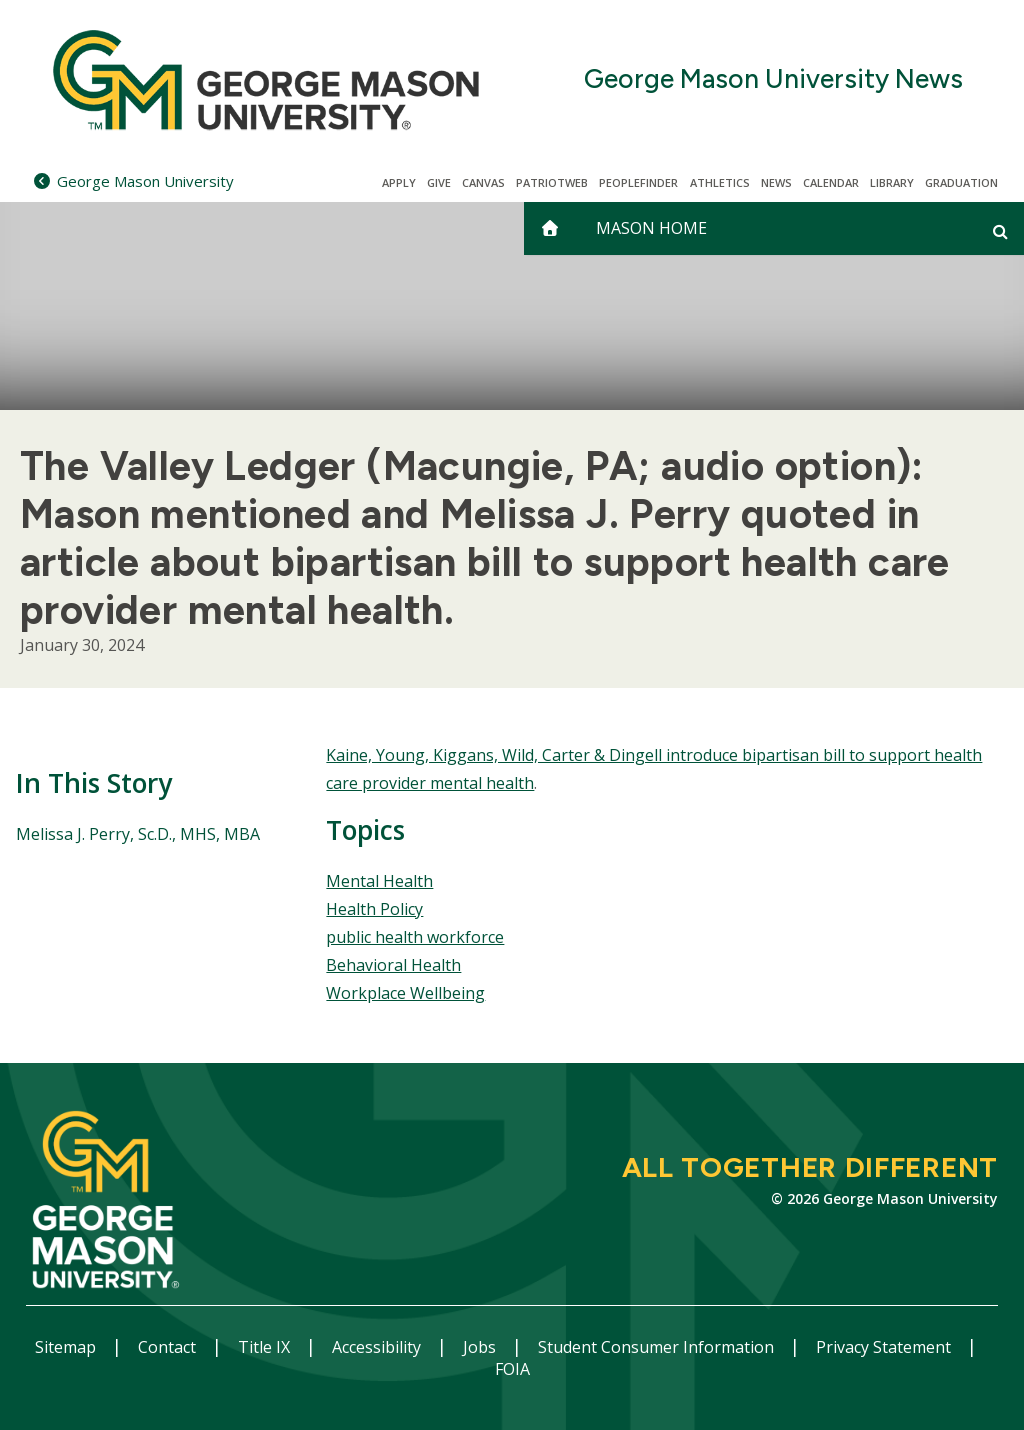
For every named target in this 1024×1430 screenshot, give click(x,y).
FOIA (512, 1369)
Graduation (961, 182)
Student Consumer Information (658, 1347)
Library (892, 182)
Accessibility (378, 1347)
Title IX (266, 1347)
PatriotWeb (552, 182)
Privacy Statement (885, 1347)
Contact (169, 1347)
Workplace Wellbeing (405, 993)
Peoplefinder (638, 182)
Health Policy (374, 909)
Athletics (720, 182)
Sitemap (67, 1347)
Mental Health (379, 881)
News (776, 182)
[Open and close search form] (1000, 231)
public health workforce (415, 937)
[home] (550, 228)
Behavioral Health (393, 965)
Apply (399, 182)
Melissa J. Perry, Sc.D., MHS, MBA (138, 834)
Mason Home (651, 228)
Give (439, 182)
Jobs (481, 1347)
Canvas (483, 182)
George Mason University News (773, 79)
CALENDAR (831, 182)
